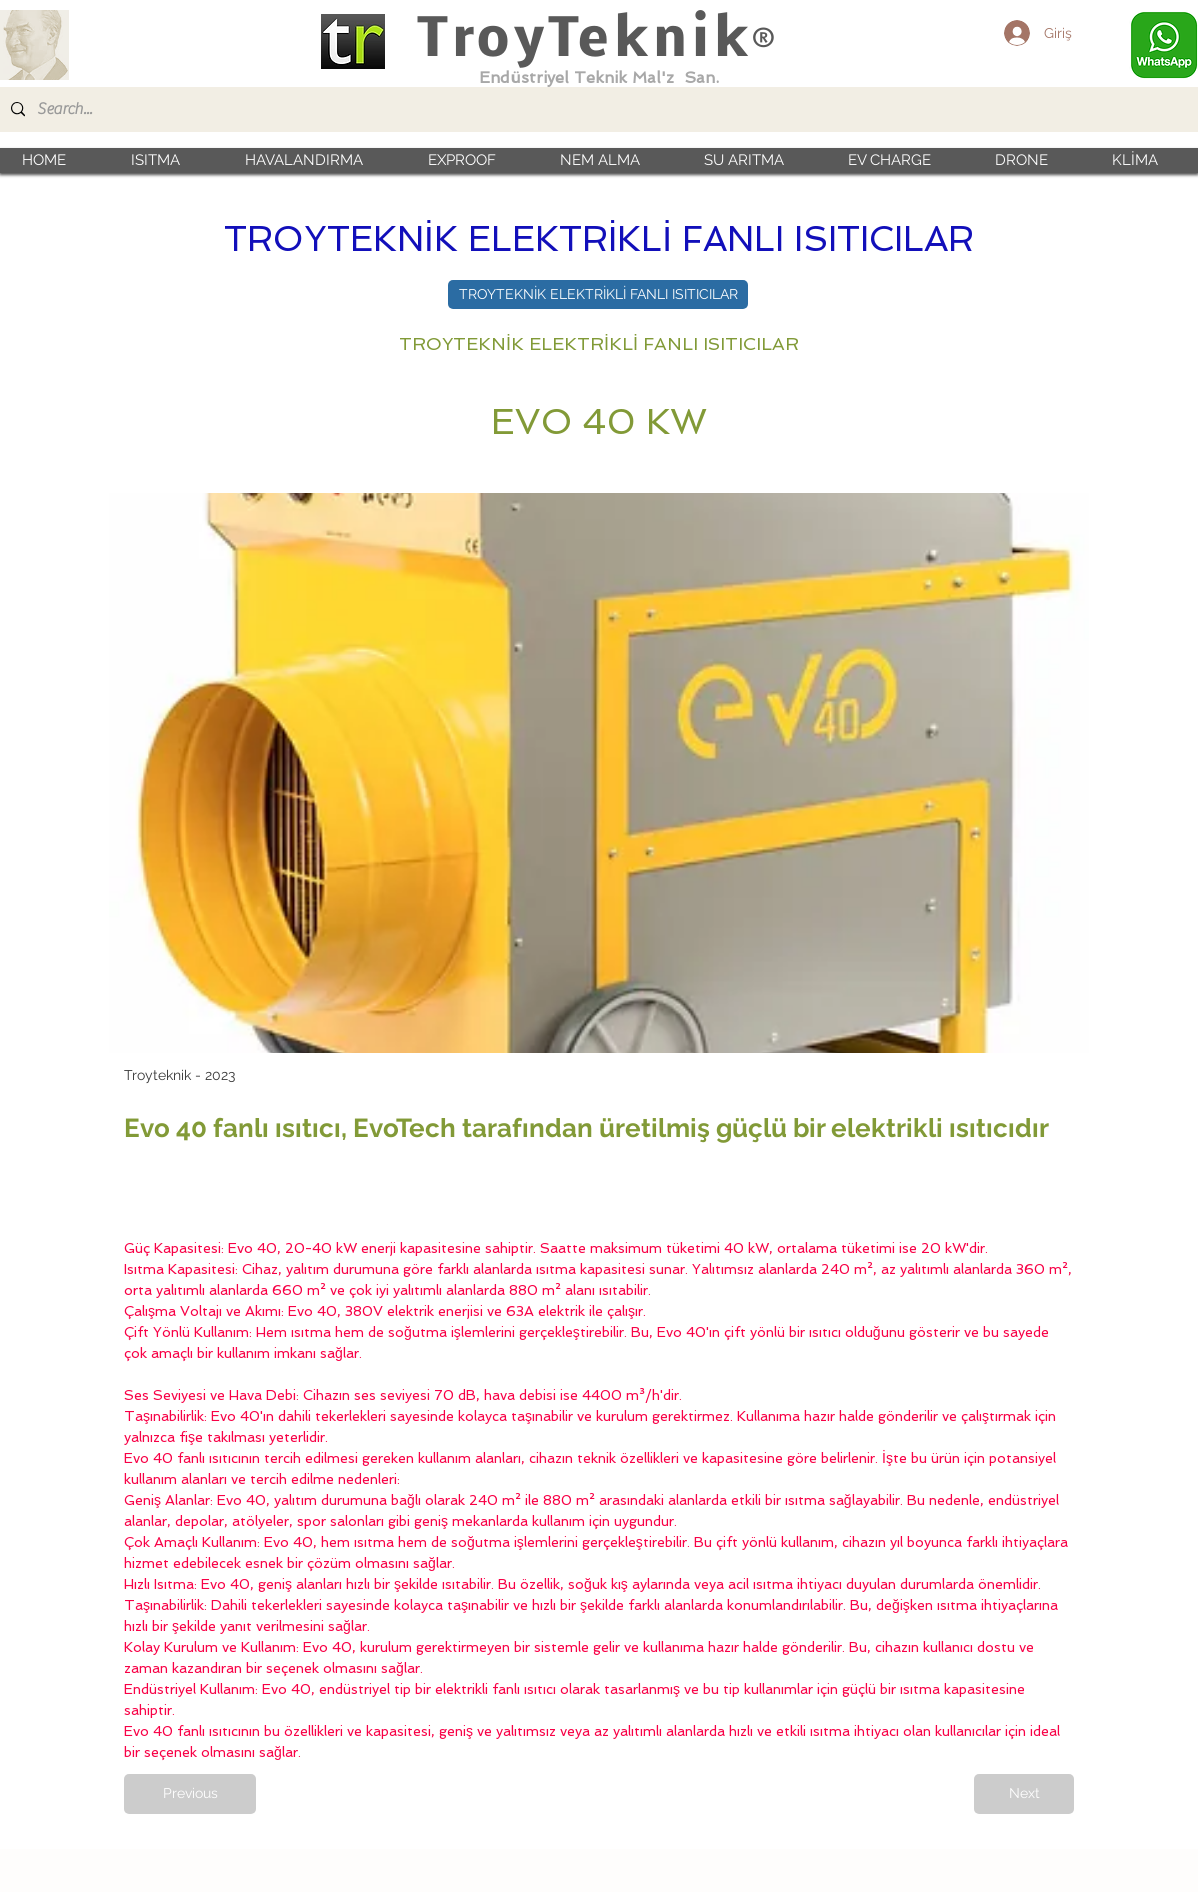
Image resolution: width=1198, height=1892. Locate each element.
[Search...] (597, 109)
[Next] (1024, 1794)
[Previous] (190, 1794)
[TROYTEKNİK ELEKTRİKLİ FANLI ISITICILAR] (598, 294)
